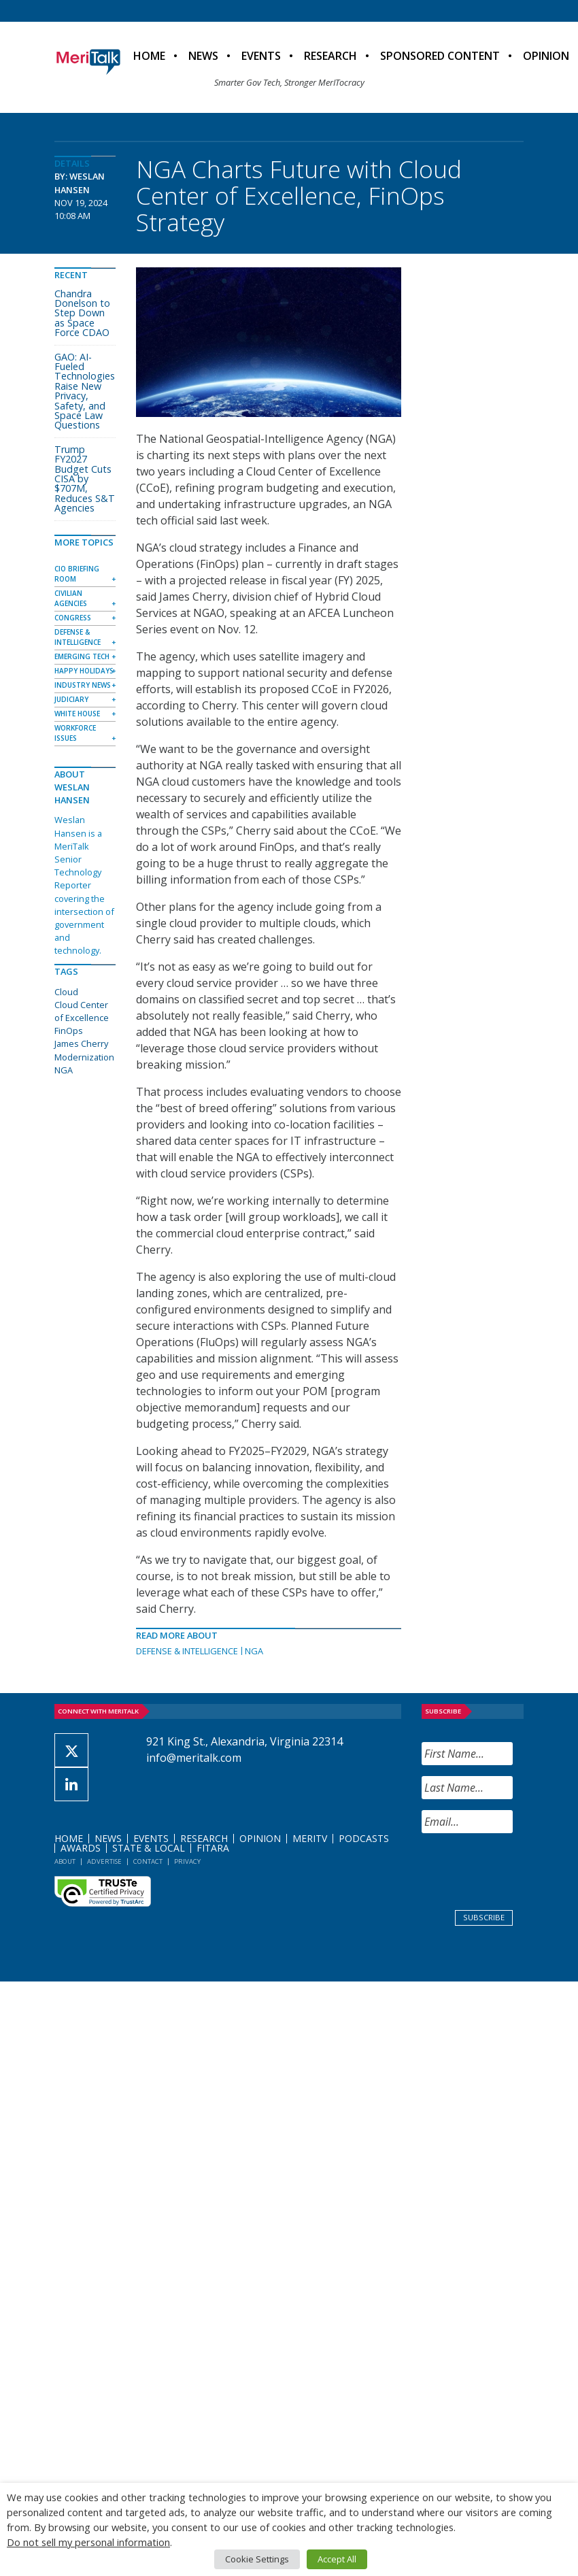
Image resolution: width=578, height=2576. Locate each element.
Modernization (84, 1057)
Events (261, 55)
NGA (254, 1651)
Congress (72, 617)
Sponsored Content (440, 55)
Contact (148, 1861)
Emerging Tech (81, 656)
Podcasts (364, 1838)
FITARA (213, 1847)
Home (149, 55)
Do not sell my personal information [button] (88, 2542)
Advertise (104, 1861)
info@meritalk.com (193, 1757)
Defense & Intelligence (187, 1651)
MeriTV (309, 1838)
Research (330, 55)
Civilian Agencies (70, 598)
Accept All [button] (337, 2559)
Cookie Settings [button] (257, 2559)
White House (77, 713)
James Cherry (81, 1043)
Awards (81, 1847)
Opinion (260, 1838)
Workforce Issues (75, 733)
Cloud (66, 992)
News (203, 55)
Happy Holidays (84, 670)
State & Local (148, 1847)
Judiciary (71, 699)
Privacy (187, 1861)
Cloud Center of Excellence (81, 1011)
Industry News (82, 685)
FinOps (68, 1030)
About (64, 1861)
